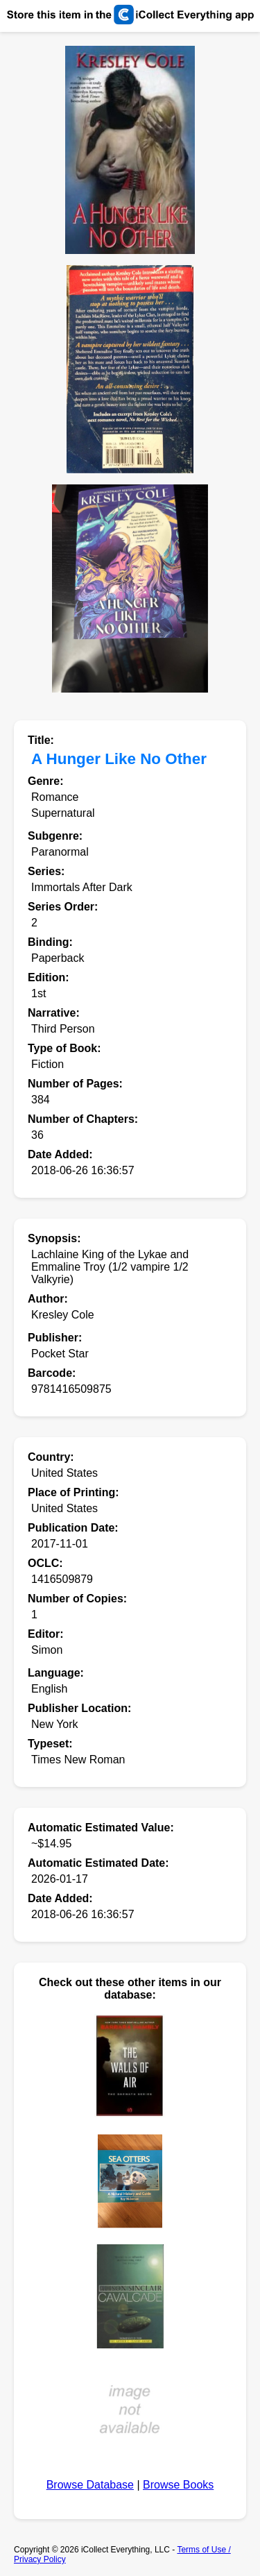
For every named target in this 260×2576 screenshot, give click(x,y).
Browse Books (178, 2485)
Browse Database (90, 2485)
